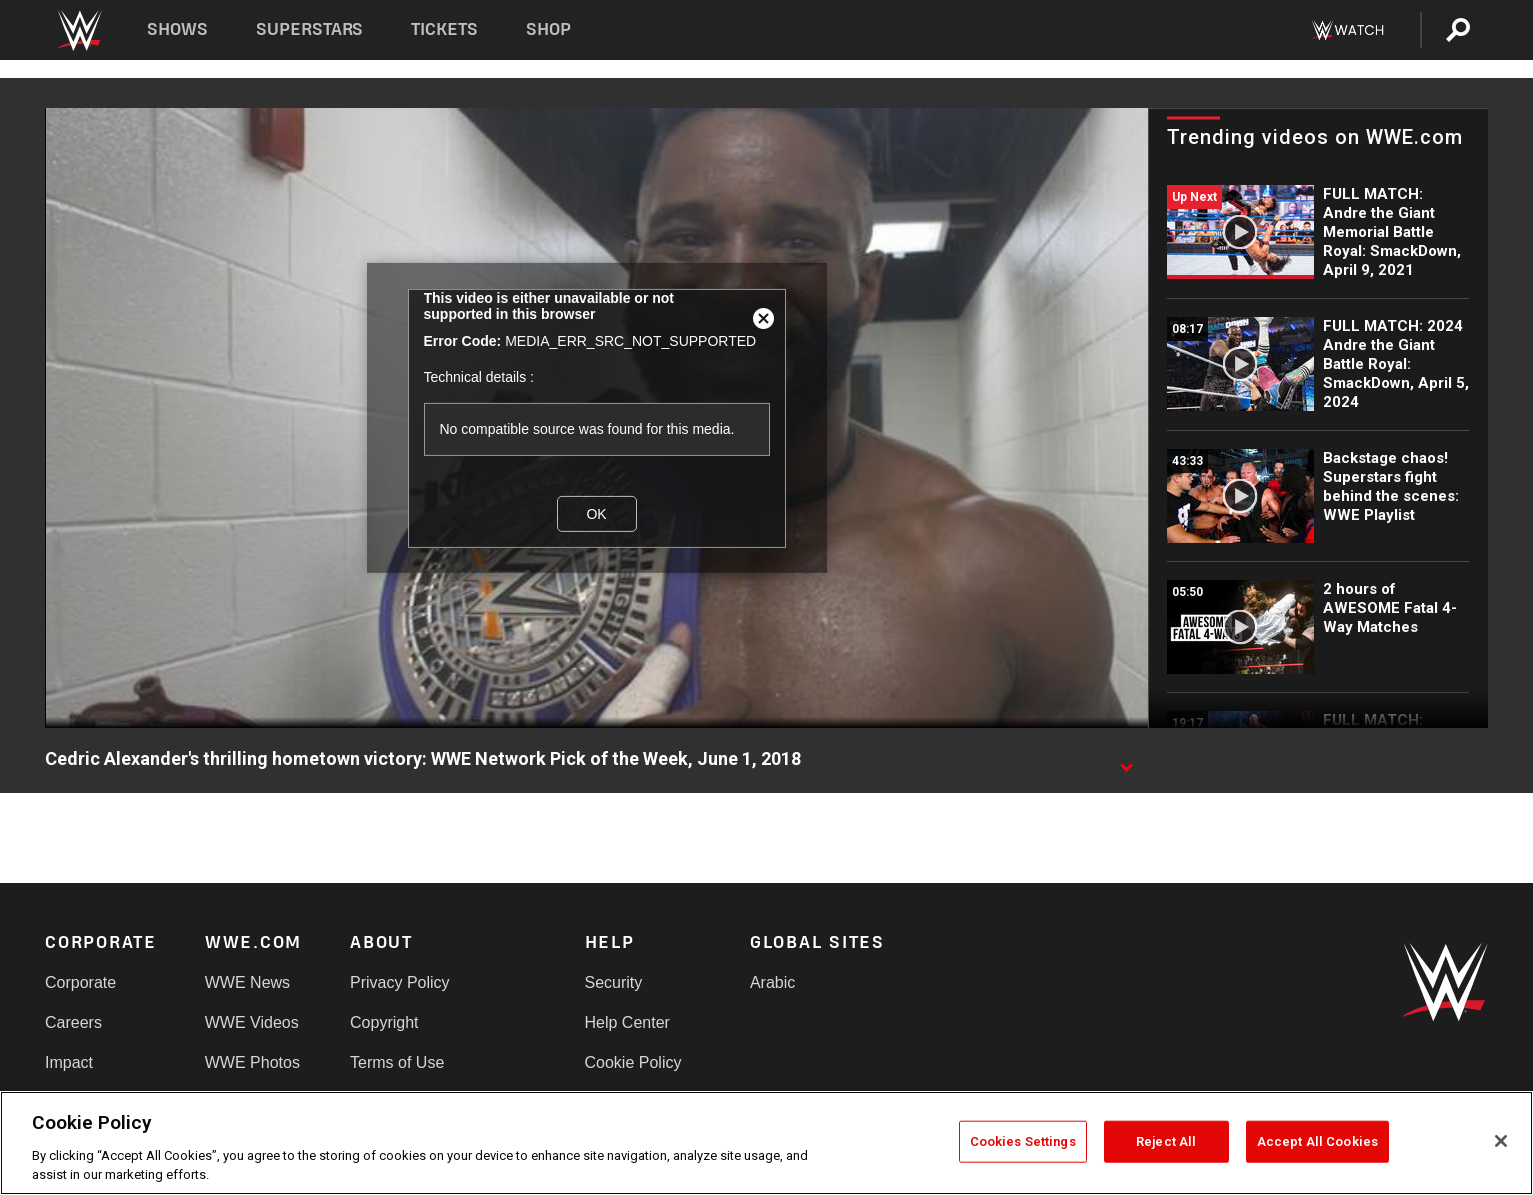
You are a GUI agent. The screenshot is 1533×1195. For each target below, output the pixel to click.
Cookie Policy (633, 1062)
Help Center (627, 1022)
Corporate (80, 982)
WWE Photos (252, 1062)
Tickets (444, 29)
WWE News (247, 982)
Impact (69, 1062)
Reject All (1166, 1141)
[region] (766, 1143)
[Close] (1501, 1141)
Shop (548, 29)
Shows (177, 29)
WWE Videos (252, 1022)
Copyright (384, 1022)
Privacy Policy (400, 982)
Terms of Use (397, 1062)
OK (596, 513)
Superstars (310, 29)
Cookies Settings (1023, 1141)
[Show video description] (1126, 760)
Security (614, 982)
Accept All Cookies (1317, 1141)
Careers (73, 1022)
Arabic (772, 982)
